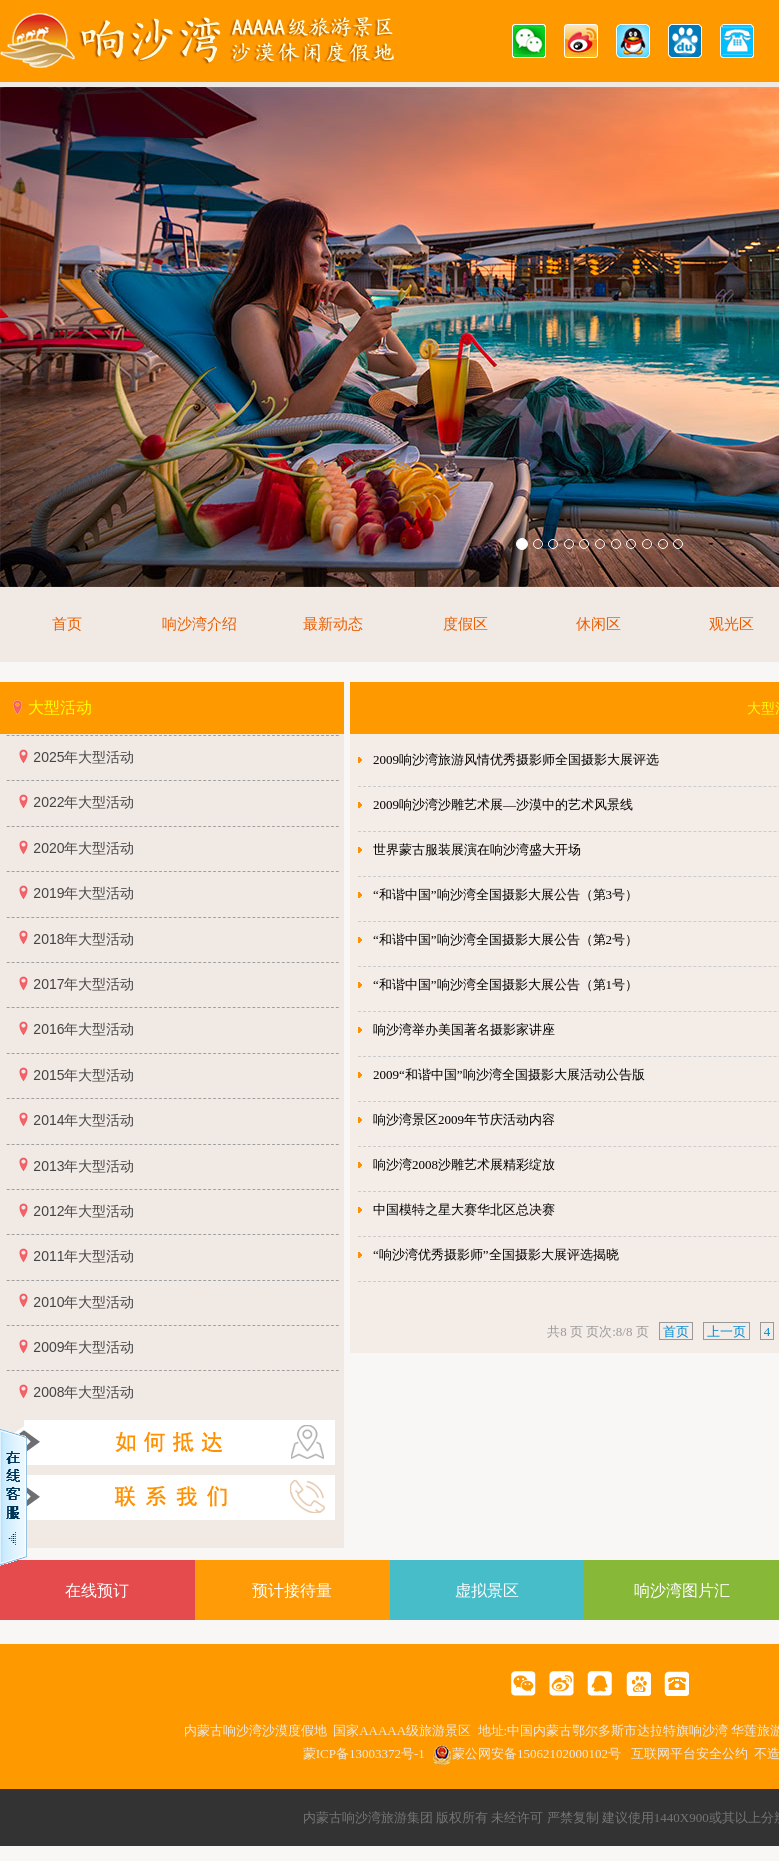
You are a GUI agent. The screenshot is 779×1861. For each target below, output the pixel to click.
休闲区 (598, 624)
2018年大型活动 (83, 939)
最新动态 (333, 624)
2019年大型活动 (83, 893)
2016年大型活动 (83, 1029)
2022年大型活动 (83, 802)
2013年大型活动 (83, 1166)
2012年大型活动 (83, 1211)
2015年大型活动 (83, 1075)
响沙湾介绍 (199, 624)
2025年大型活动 (83, 757)
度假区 (465, 624)
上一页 (726, 1331)
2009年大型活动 (83, 1347)
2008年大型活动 (83, 1392)
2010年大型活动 (83, 1302)
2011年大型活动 (83, 1256)
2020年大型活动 (83, 848)
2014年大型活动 (83, 1120)
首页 (67, 624)
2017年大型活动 (83, 984)
